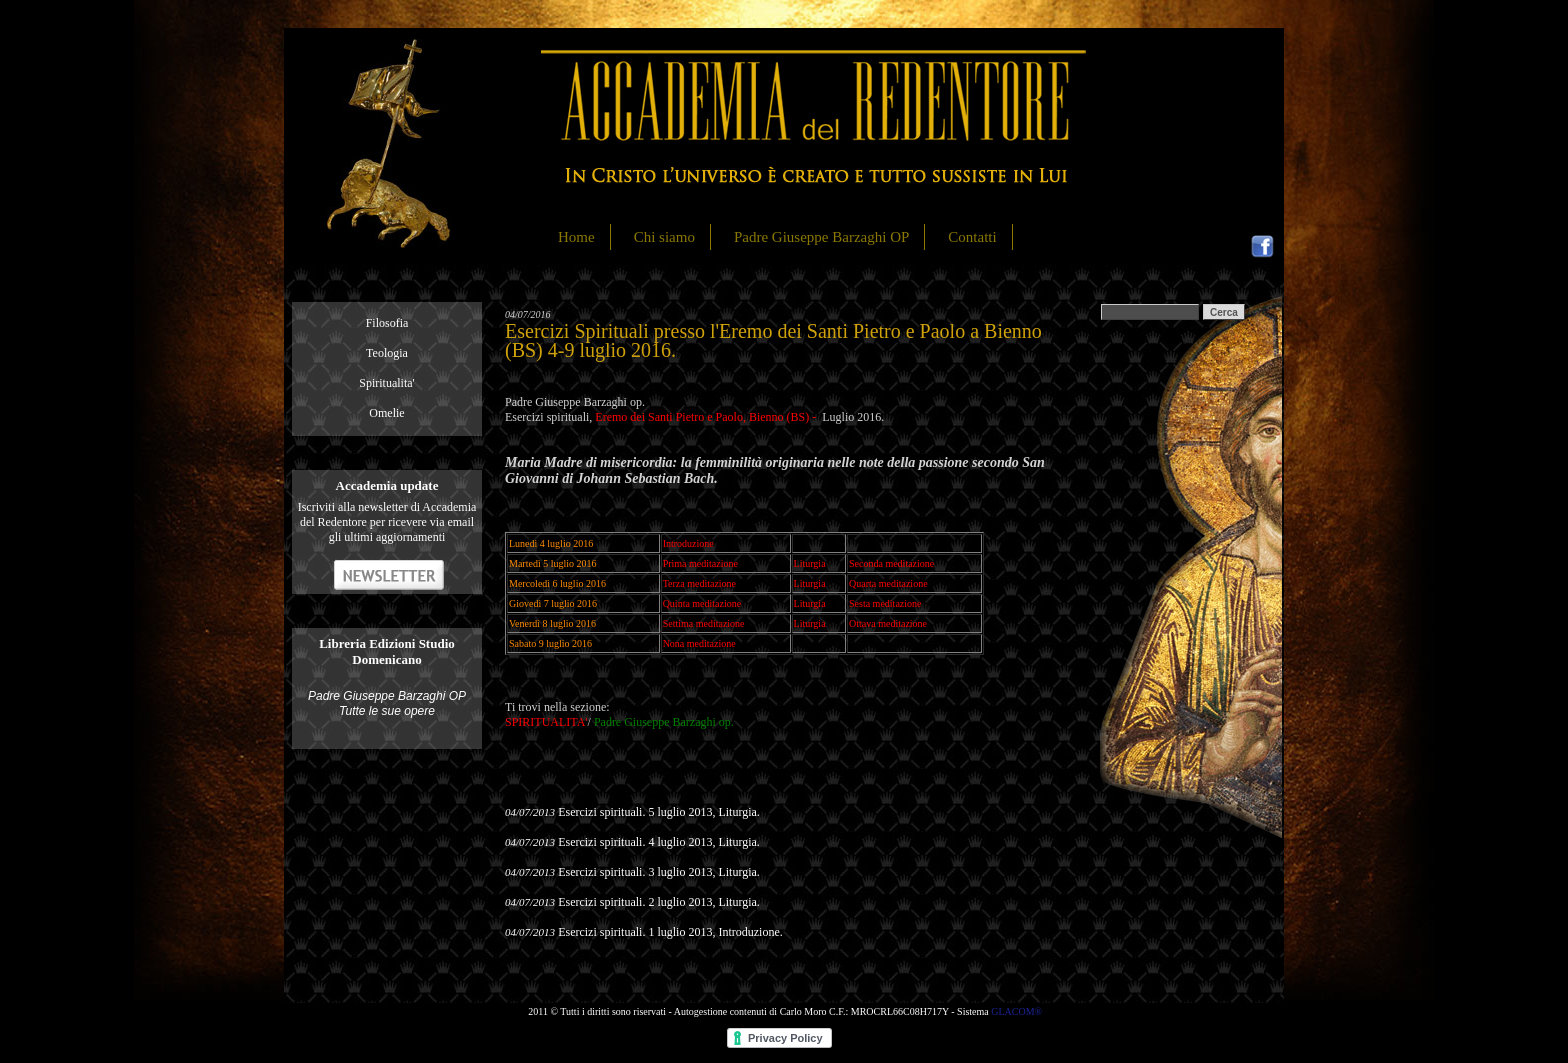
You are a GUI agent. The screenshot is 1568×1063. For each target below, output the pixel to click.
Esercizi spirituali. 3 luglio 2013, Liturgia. (659, 872)
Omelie (386, 413)
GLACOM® (1016, 1011)
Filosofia (387, 323)
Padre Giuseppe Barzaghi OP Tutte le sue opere (387, 703)
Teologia (387, 353)
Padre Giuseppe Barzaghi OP (821, 237)
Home (576, 237)
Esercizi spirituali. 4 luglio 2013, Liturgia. (659, 842)
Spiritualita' (387, 383)
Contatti (972, 237)
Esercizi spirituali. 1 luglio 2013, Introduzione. (670, 932)
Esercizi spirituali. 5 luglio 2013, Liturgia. (659, 812)
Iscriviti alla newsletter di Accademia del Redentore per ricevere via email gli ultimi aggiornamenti (387, 522)
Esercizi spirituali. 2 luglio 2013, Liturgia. (659, 902)
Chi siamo (664, 237)
